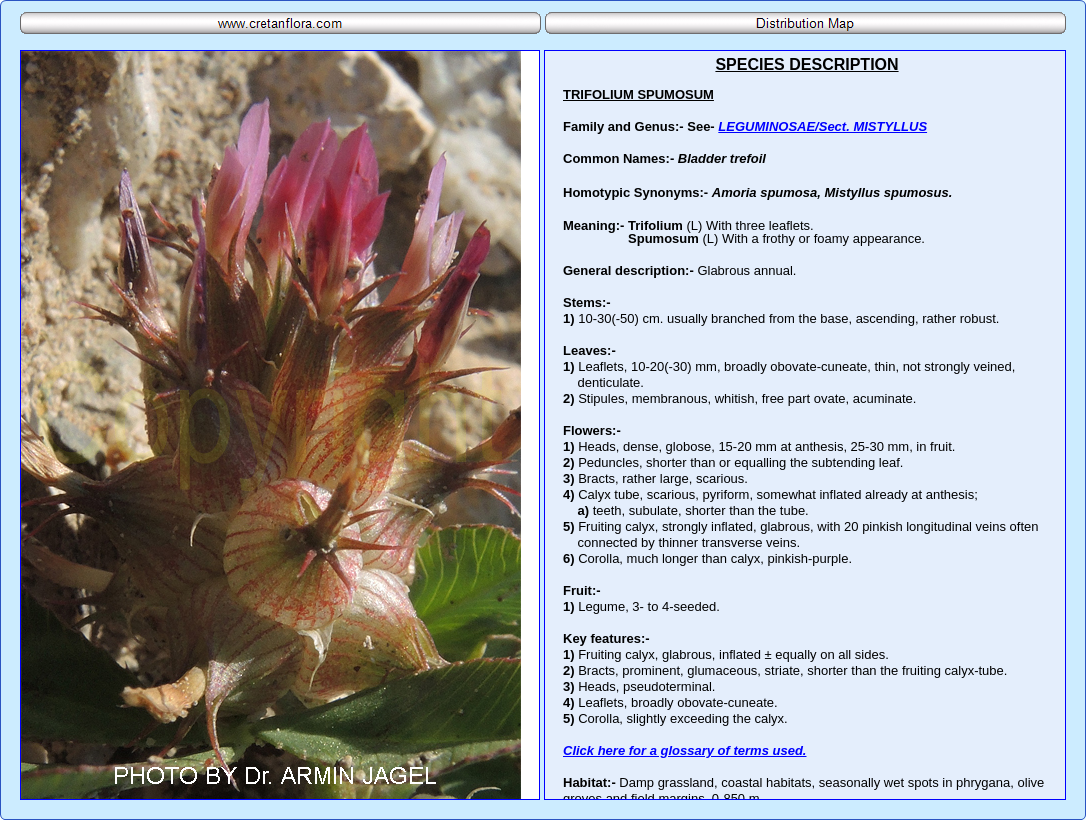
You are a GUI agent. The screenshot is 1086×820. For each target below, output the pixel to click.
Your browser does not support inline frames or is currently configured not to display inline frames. (805, 425)
